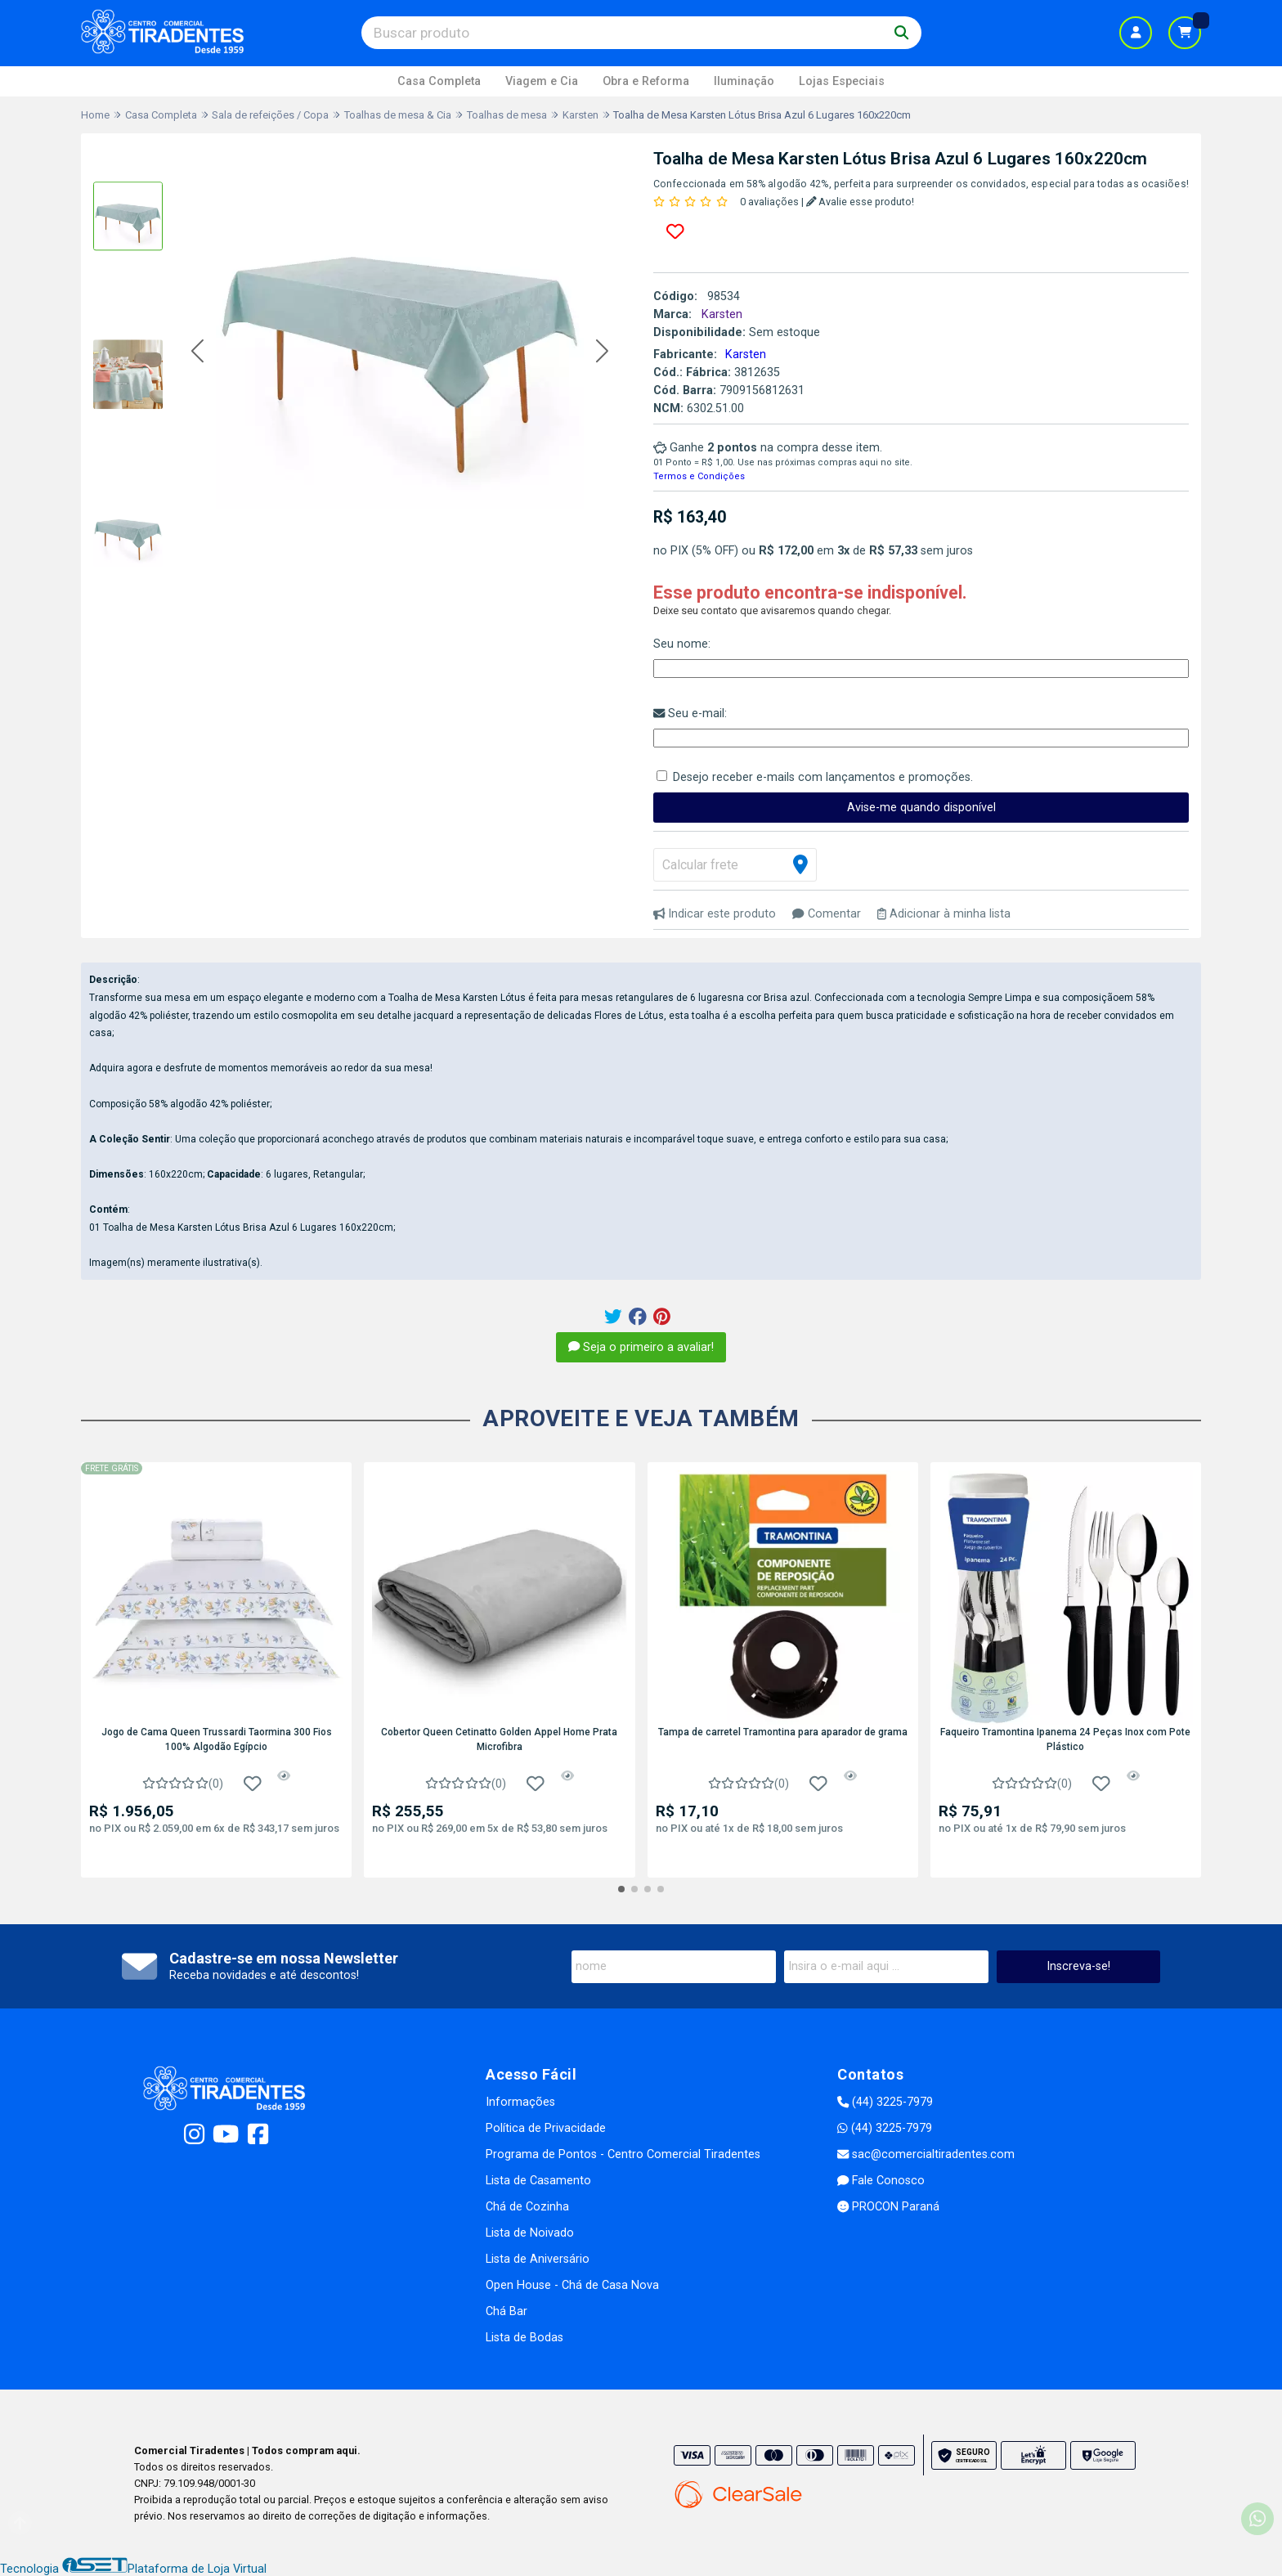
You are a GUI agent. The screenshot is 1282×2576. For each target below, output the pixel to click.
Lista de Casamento (538, 2181)
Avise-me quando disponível (921, 808)
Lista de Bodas (524, 2338)
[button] (197, 352)
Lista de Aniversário (537, 2259)
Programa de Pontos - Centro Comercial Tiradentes (623, 2154)
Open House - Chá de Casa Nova (572, 2285)
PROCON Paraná (888, 2207)
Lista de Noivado (530, 2233)
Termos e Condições (699, 476)
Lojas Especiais (842, 81)
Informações (520, 2102)
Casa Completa (439, 81)
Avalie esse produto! (860, 201)
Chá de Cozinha (527, 2207)
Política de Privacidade (546, 2128)
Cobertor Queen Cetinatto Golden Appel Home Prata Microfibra (499, 1739)
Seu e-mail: (690, 713)
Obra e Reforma (646, 81)
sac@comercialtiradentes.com (926, 2154)
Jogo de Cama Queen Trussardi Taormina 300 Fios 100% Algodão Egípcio (216, 1739)
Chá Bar (506, 2311)
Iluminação (744, 81)
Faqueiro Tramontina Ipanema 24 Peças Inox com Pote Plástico (1065, 1739)
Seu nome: (681, 644)
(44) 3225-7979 (885, 2102)
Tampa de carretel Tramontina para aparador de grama (783, 1732)
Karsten (745, 354)
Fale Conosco (881, 2181)
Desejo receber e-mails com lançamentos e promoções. (823, 777)
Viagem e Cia (541, 81)
